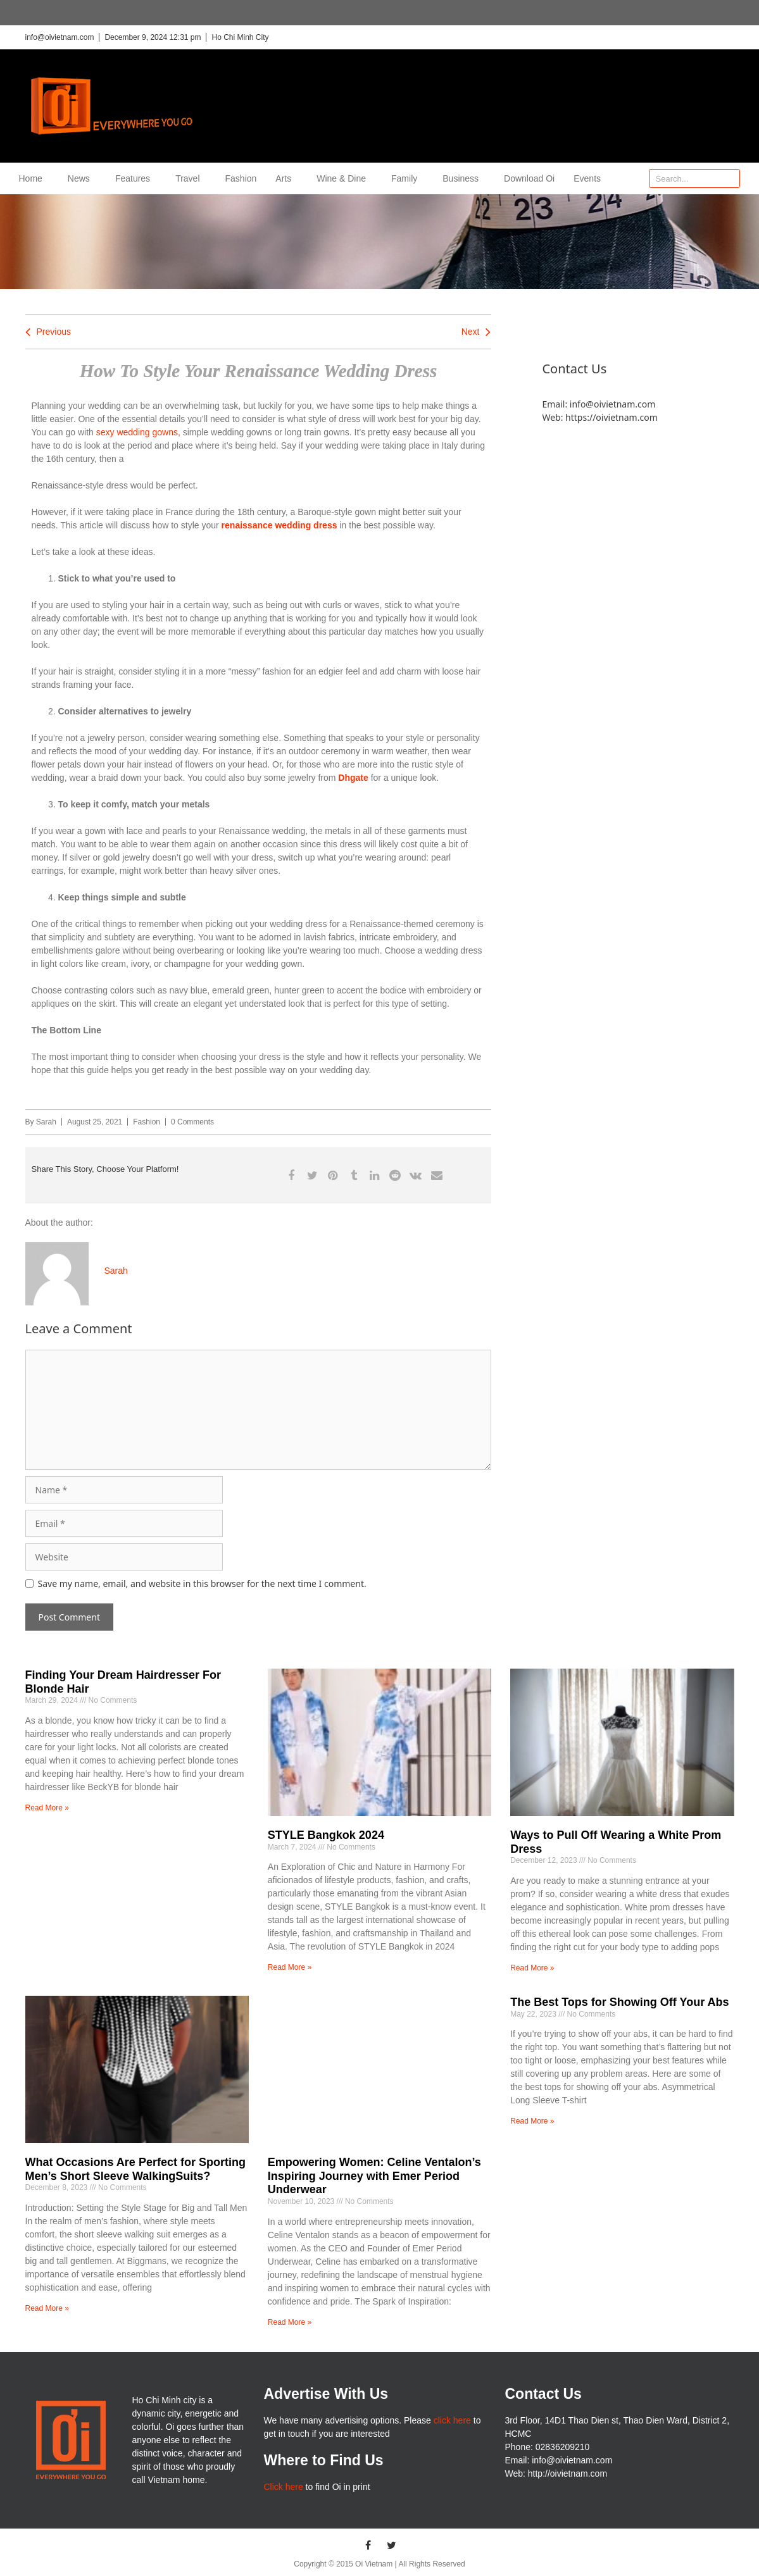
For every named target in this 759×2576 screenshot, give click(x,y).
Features (135, 178)
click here (452, 2420)
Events (587, 178)
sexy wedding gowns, (138, 432)
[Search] (729, 178)
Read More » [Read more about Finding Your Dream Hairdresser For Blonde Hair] (47, 1807)
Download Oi (529, 178)
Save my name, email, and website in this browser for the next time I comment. (202, 1583)
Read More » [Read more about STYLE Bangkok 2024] (289, 1967)
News (82, 178)
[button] (291, 1175)
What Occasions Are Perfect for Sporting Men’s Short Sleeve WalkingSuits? (135, 2169)
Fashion (241, 178)
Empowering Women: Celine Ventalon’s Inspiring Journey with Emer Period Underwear (374, 2176)
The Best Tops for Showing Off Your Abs (619, 2002)
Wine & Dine (344, 178)
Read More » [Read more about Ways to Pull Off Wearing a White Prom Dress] (532, 1967)
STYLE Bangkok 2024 (326, 1835)
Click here (283, 2487)
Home (34, 178)
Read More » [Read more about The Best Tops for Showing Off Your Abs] (532, 2121)
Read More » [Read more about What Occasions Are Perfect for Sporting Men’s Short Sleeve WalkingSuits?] (47, 2308)
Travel (190, 178)
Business (463, 178)
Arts (286, 178)
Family (407, 178)
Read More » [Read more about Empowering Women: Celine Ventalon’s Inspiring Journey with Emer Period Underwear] (289, 2322)
